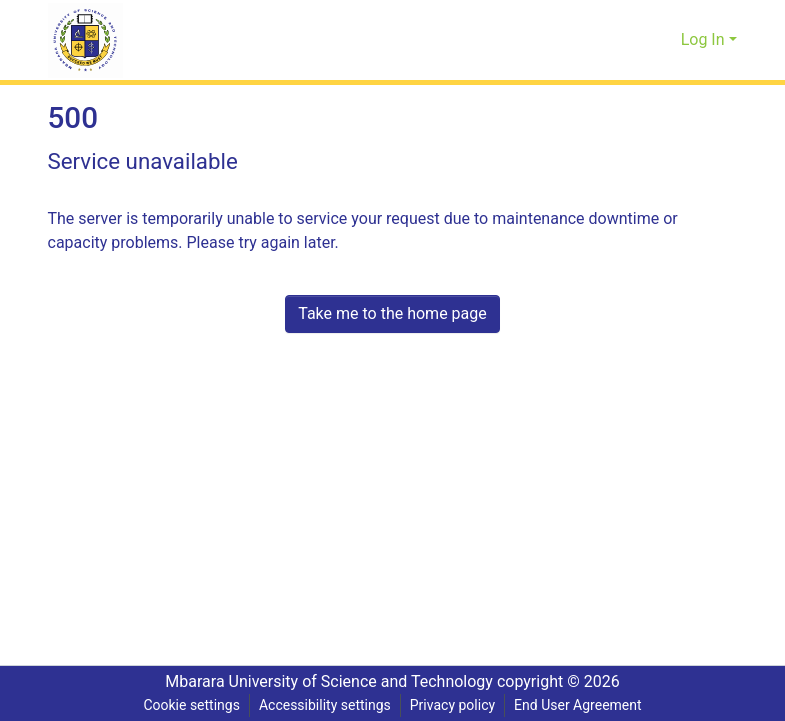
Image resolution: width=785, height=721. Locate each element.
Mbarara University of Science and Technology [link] (328, 682)
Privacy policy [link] (452, 705)
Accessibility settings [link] (323, 705)
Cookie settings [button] (188, 705)
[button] (86, 40)
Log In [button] (705, 40)
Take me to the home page (392, 314)
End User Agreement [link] (580, 705)
